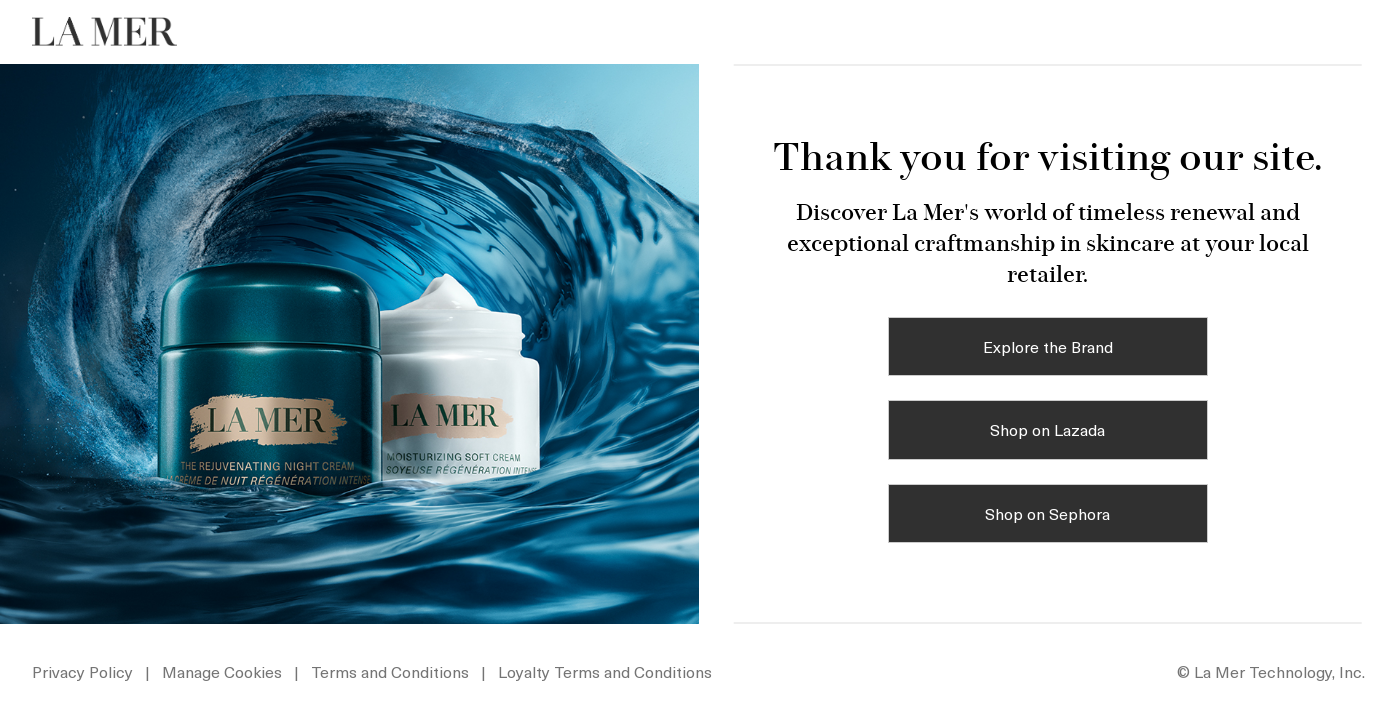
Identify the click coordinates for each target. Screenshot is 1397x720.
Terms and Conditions (390, 671)
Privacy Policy (82, 671)
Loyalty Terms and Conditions (605, 671)
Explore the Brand (1048, 346)
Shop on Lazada (1047, 429)
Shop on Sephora (1047, 513)
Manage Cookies (224, 671)
